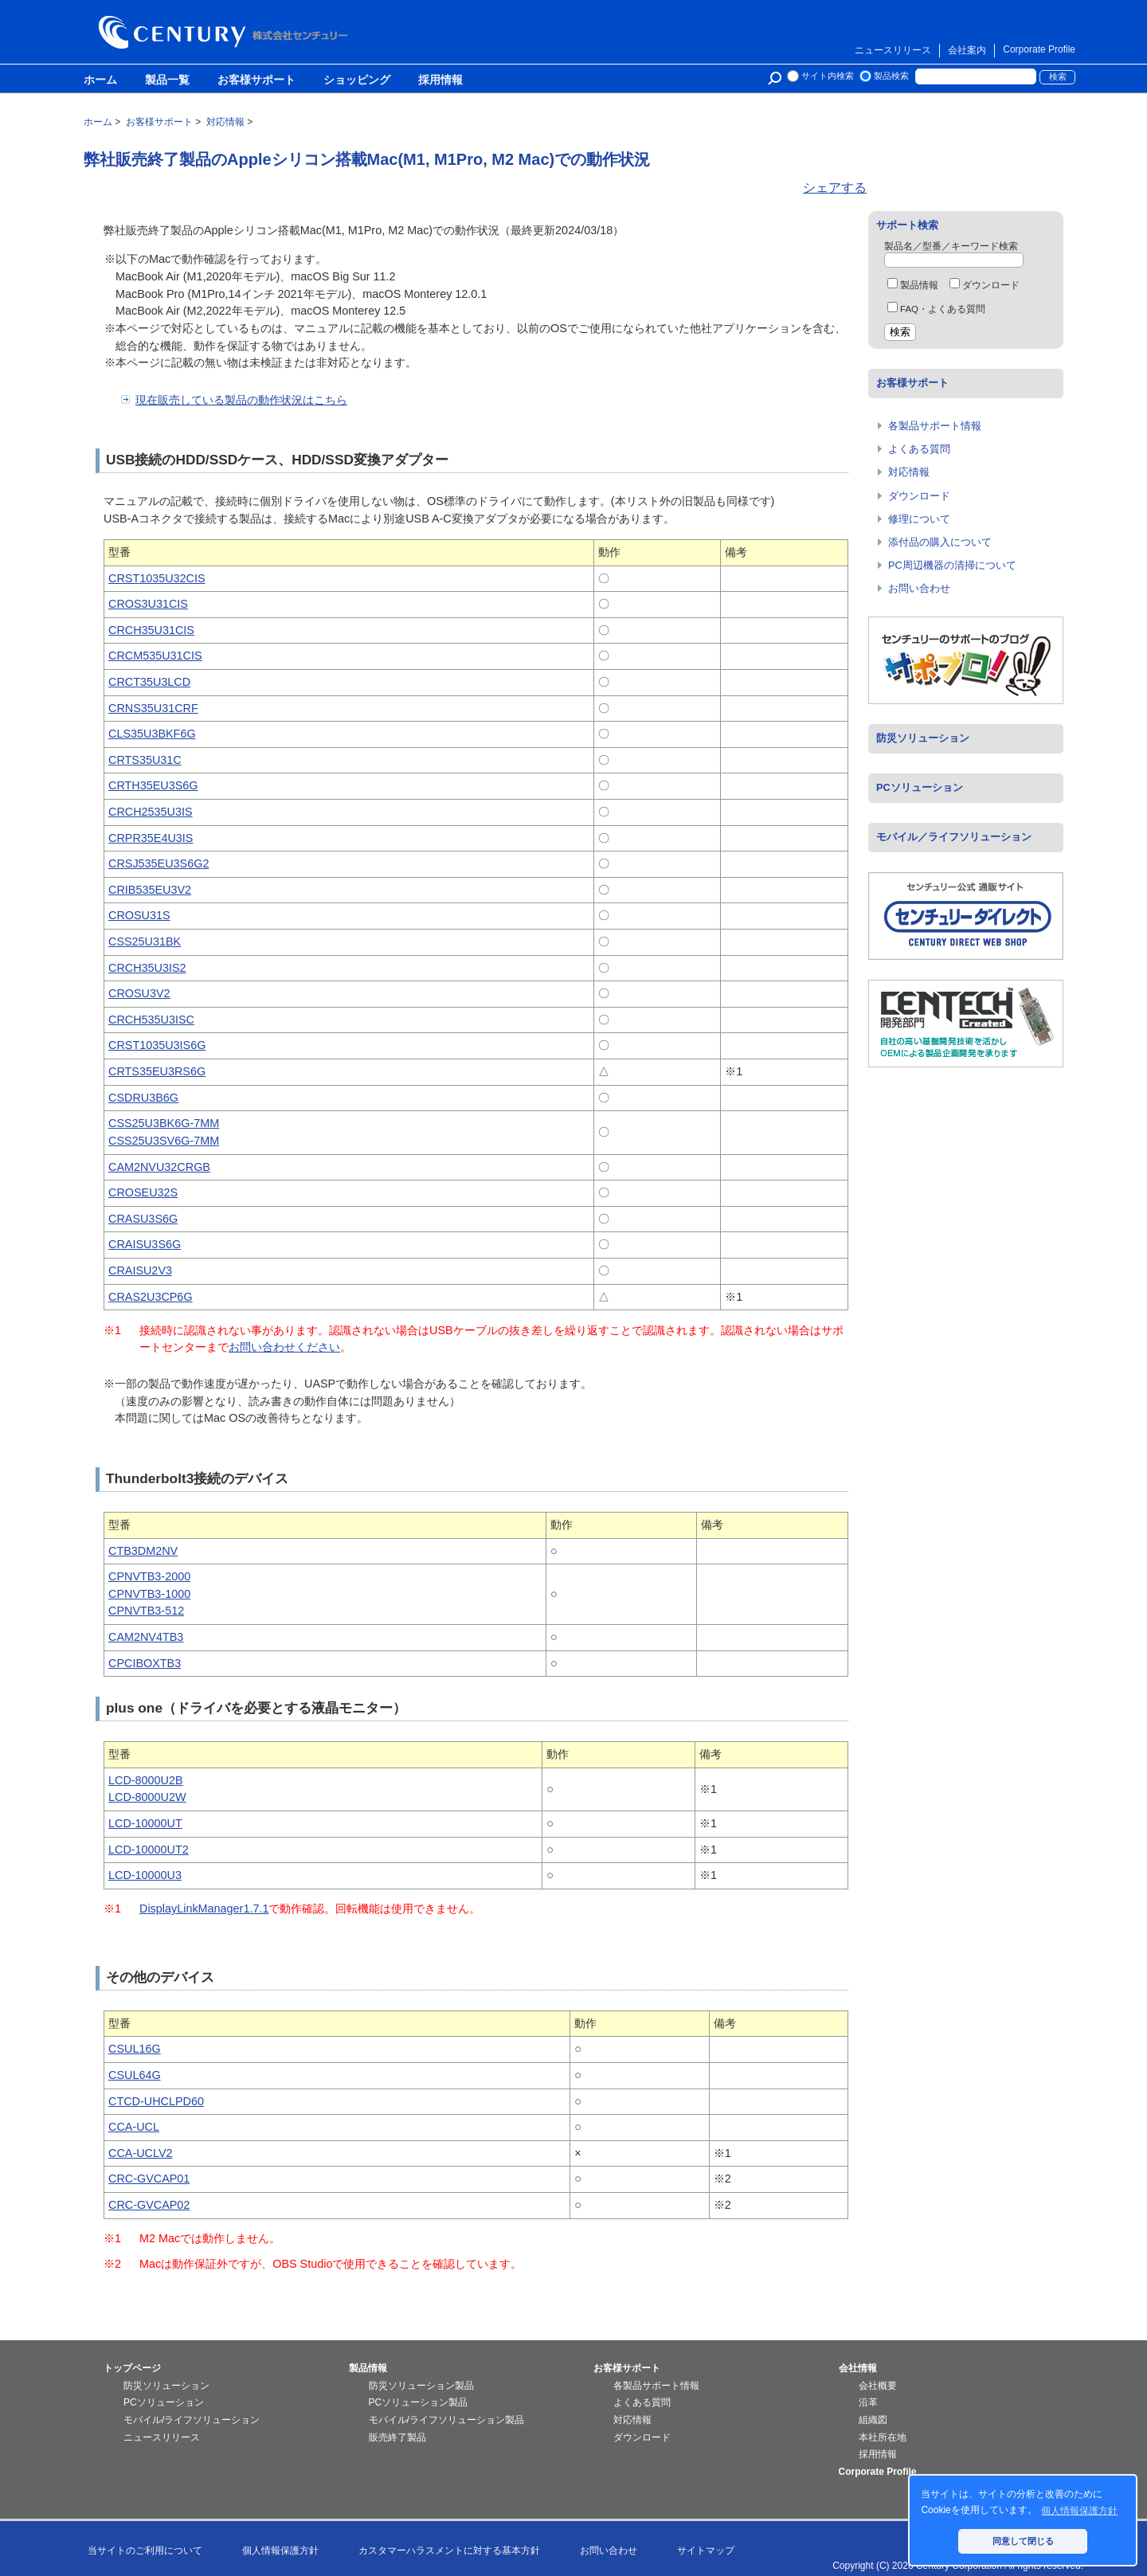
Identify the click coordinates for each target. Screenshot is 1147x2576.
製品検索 (891, 75)
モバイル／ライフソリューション (954, 837)
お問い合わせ (919, 588)
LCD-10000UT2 (148, 1849)
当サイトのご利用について (145, 2550)
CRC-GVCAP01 (149, 2178)
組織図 (873, 2419)
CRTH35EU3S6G (153, 785)
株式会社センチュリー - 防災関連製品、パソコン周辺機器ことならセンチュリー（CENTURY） (226, 32)
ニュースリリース (893, 50)
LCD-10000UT (145, 1823)
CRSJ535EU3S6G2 (158, 863)
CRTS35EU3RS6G (157, 1071)
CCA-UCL (133, 2126)
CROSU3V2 (139, 993)
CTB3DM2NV (143, 1550)
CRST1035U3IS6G (157, 1045)
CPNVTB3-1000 (149, 1593)
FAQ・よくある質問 (936, 309)
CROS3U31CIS (148, 603)
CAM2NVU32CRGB (159, 1167)
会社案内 (967, 50)
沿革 (868, 2402)
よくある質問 (919, 449)
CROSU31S (139, 915)
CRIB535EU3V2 (149, 889)
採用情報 (440, 80)
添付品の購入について (940, 542)
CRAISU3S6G (144, 1244)
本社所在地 (882, 2437)
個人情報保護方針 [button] (1079, 2510)
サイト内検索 (827, 75)
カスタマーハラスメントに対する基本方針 (449, 2550)
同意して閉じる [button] (1023, 2541)
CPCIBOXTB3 (144, 1663)
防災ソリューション (922, 738)
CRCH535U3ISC (151, 1019)
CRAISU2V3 (140, 1270)
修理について (919, 519)
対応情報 (909, 472)
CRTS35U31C (145, 760)
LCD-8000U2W (147, 1797)
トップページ (132, 2368)
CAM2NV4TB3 (145, 1637)
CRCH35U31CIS (151, 630)
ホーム (100, 80)
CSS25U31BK (144, 941)
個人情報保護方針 (280, 2550)
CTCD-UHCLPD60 (156, 2101)
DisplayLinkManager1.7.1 (203, 1908)
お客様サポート (256, 80)
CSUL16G (134, 2048)
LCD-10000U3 (145, 1875)
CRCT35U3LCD (149, 681)
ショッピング (356, 80)
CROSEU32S (143, 1192)
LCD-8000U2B (145, 1780)
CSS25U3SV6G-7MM (163, 1140)
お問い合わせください (284, 1347)
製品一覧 (167, 80)
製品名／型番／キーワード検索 (951, 246)
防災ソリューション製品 (421, 2385)
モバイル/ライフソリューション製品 (446, 2419)
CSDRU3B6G (143, 1097)
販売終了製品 (397, 2437)
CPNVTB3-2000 (149, 1576)
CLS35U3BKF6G (152, 733)
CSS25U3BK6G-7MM (163, 1123)
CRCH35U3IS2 (147, 967)
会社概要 (878, 2385)
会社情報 (858, 2368)
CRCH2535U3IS (150, 811)
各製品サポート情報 (934, 426)
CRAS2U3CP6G (150, 1296)
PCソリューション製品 (418, 2402)
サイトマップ (705, 2550)
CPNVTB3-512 (146, 1610)
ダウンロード (984, 285)
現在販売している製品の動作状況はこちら (241, 399)
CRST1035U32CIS (157, 578)
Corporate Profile (1039, 49)
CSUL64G (134, 2075)
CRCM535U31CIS (155, 655)
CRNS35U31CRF (153, 708)
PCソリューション (919, 787)
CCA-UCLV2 (140, 2153)
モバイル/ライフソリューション (191, 2419)
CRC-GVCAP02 (149, 2204)
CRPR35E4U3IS (150, 838)
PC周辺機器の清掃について (952, 565)
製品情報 (912, 285)
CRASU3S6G (143, 1218)
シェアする (835, 187)
